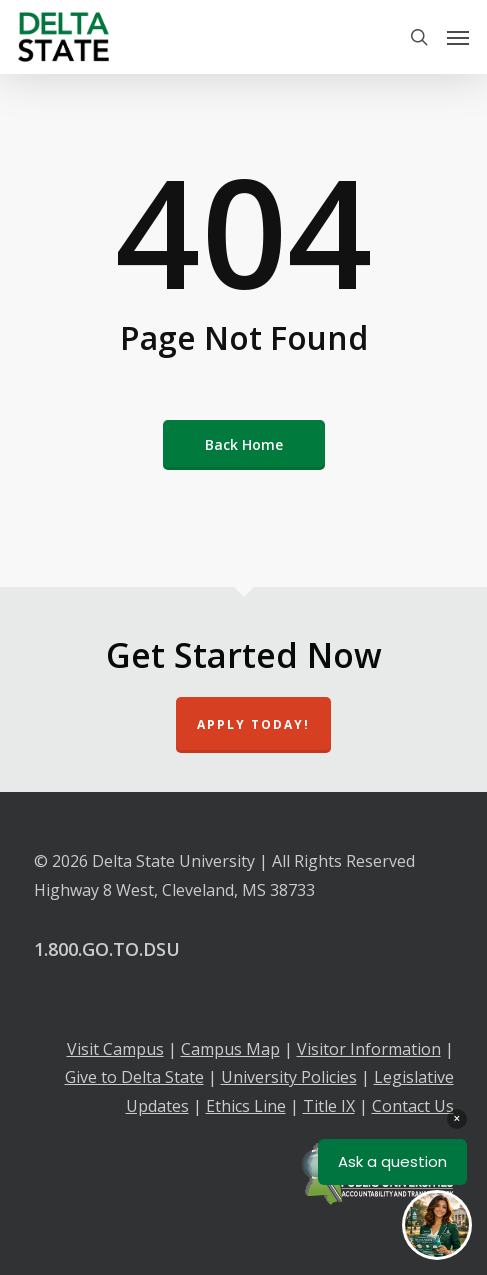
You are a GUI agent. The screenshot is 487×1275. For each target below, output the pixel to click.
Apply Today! (253, 724)
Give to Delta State (134, 1077)
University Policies (289, 1077)
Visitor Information (369, 1049)
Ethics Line (246, 1106)
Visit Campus (115, 1049)
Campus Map (230, 1049)
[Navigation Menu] (458, 37)
